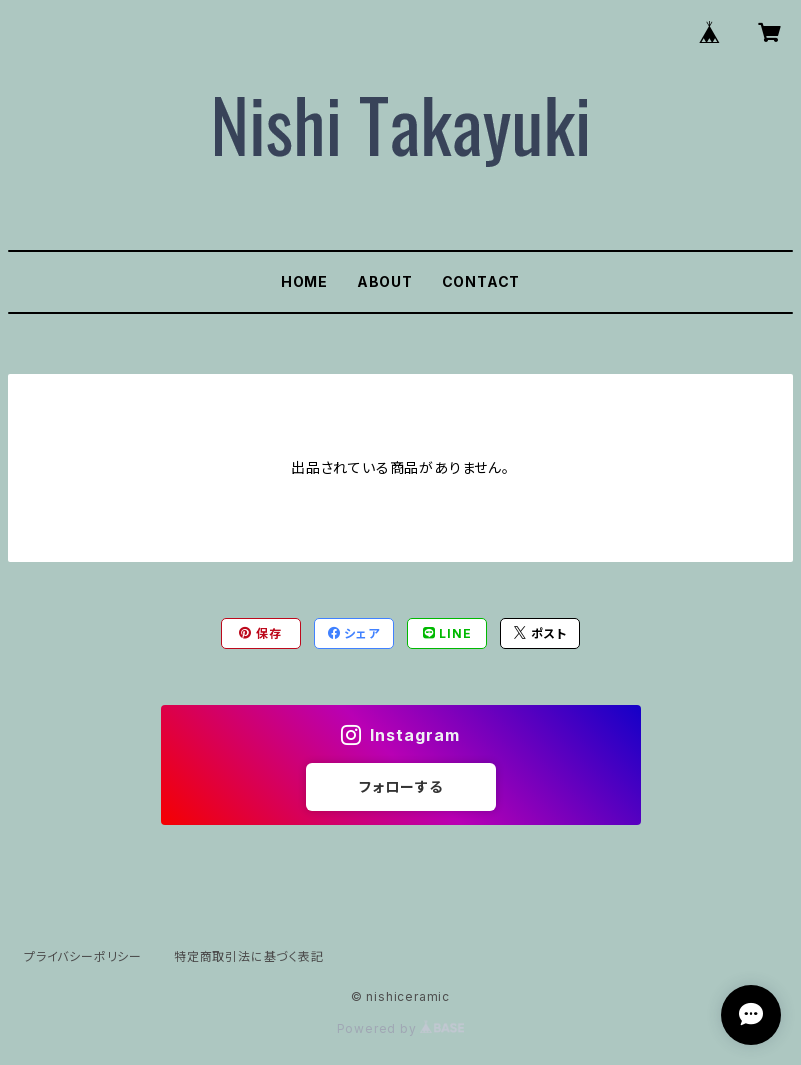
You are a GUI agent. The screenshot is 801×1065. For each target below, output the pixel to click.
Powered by (401, 1028)
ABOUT (385, 281)
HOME (304, 281)
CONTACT (481, 281)
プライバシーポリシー (83, 956)
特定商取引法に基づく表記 (249, 956)
